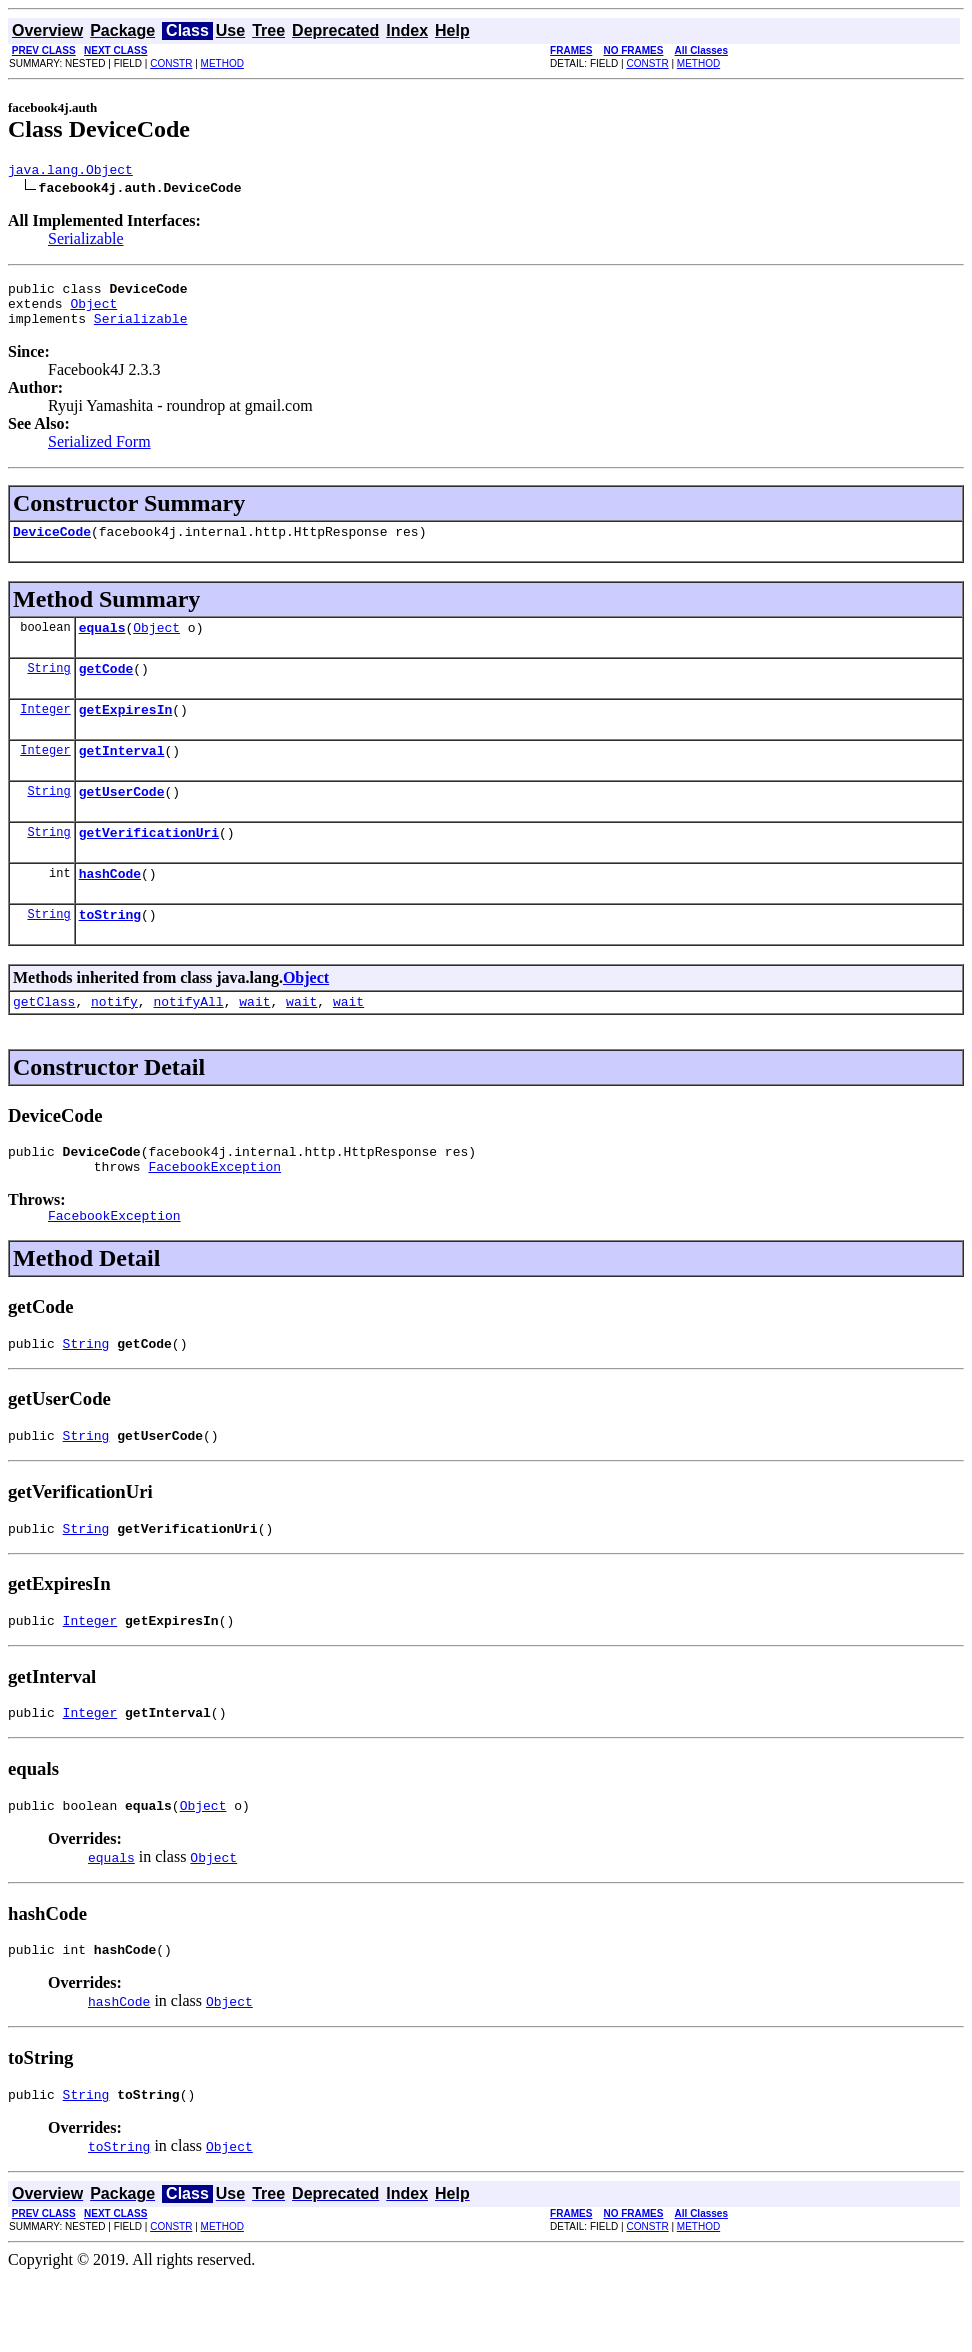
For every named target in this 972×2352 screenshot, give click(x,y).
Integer (45, 732)
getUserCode (122, 821)
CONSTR (171, 63)
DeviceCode (52, 546)
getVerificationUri (149, 865)
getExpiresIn (126, 733)
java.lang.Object (70, 172)
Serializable (86, 241)
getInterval (122, 777)
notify (114, 1043)
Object (93, 312)
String (48, 688)
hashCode (110, 909)
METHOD (222, 63)
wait (254, 1043)
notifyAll (188, 1043)
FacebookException (214, 1214)
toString (110, 953)
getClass (44, 1043)
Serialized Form (99, 453)
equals (102, 645)
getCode (106, 689)
